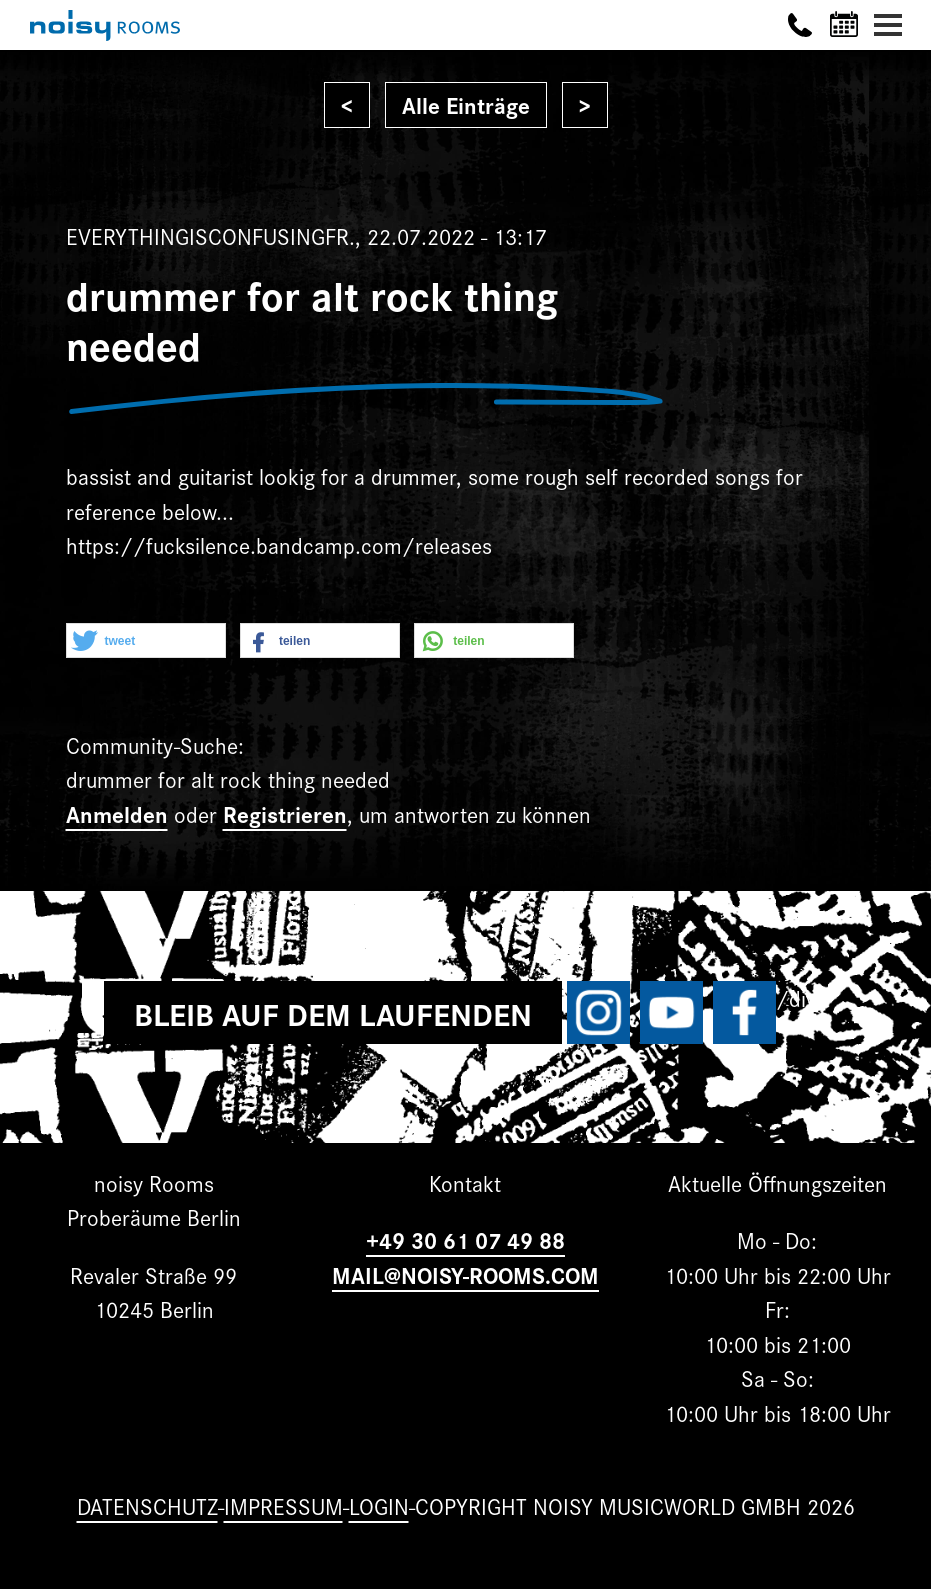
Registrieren (285, 813)
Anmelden (117, 813)
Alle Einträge (466, 104)
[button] (146, 641)
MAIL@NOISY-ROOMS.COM (465, 1274)
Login (379, 1505)
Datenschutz (147, 1505)
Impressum (283, 1505)
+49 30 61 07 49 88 (465, 1239)
